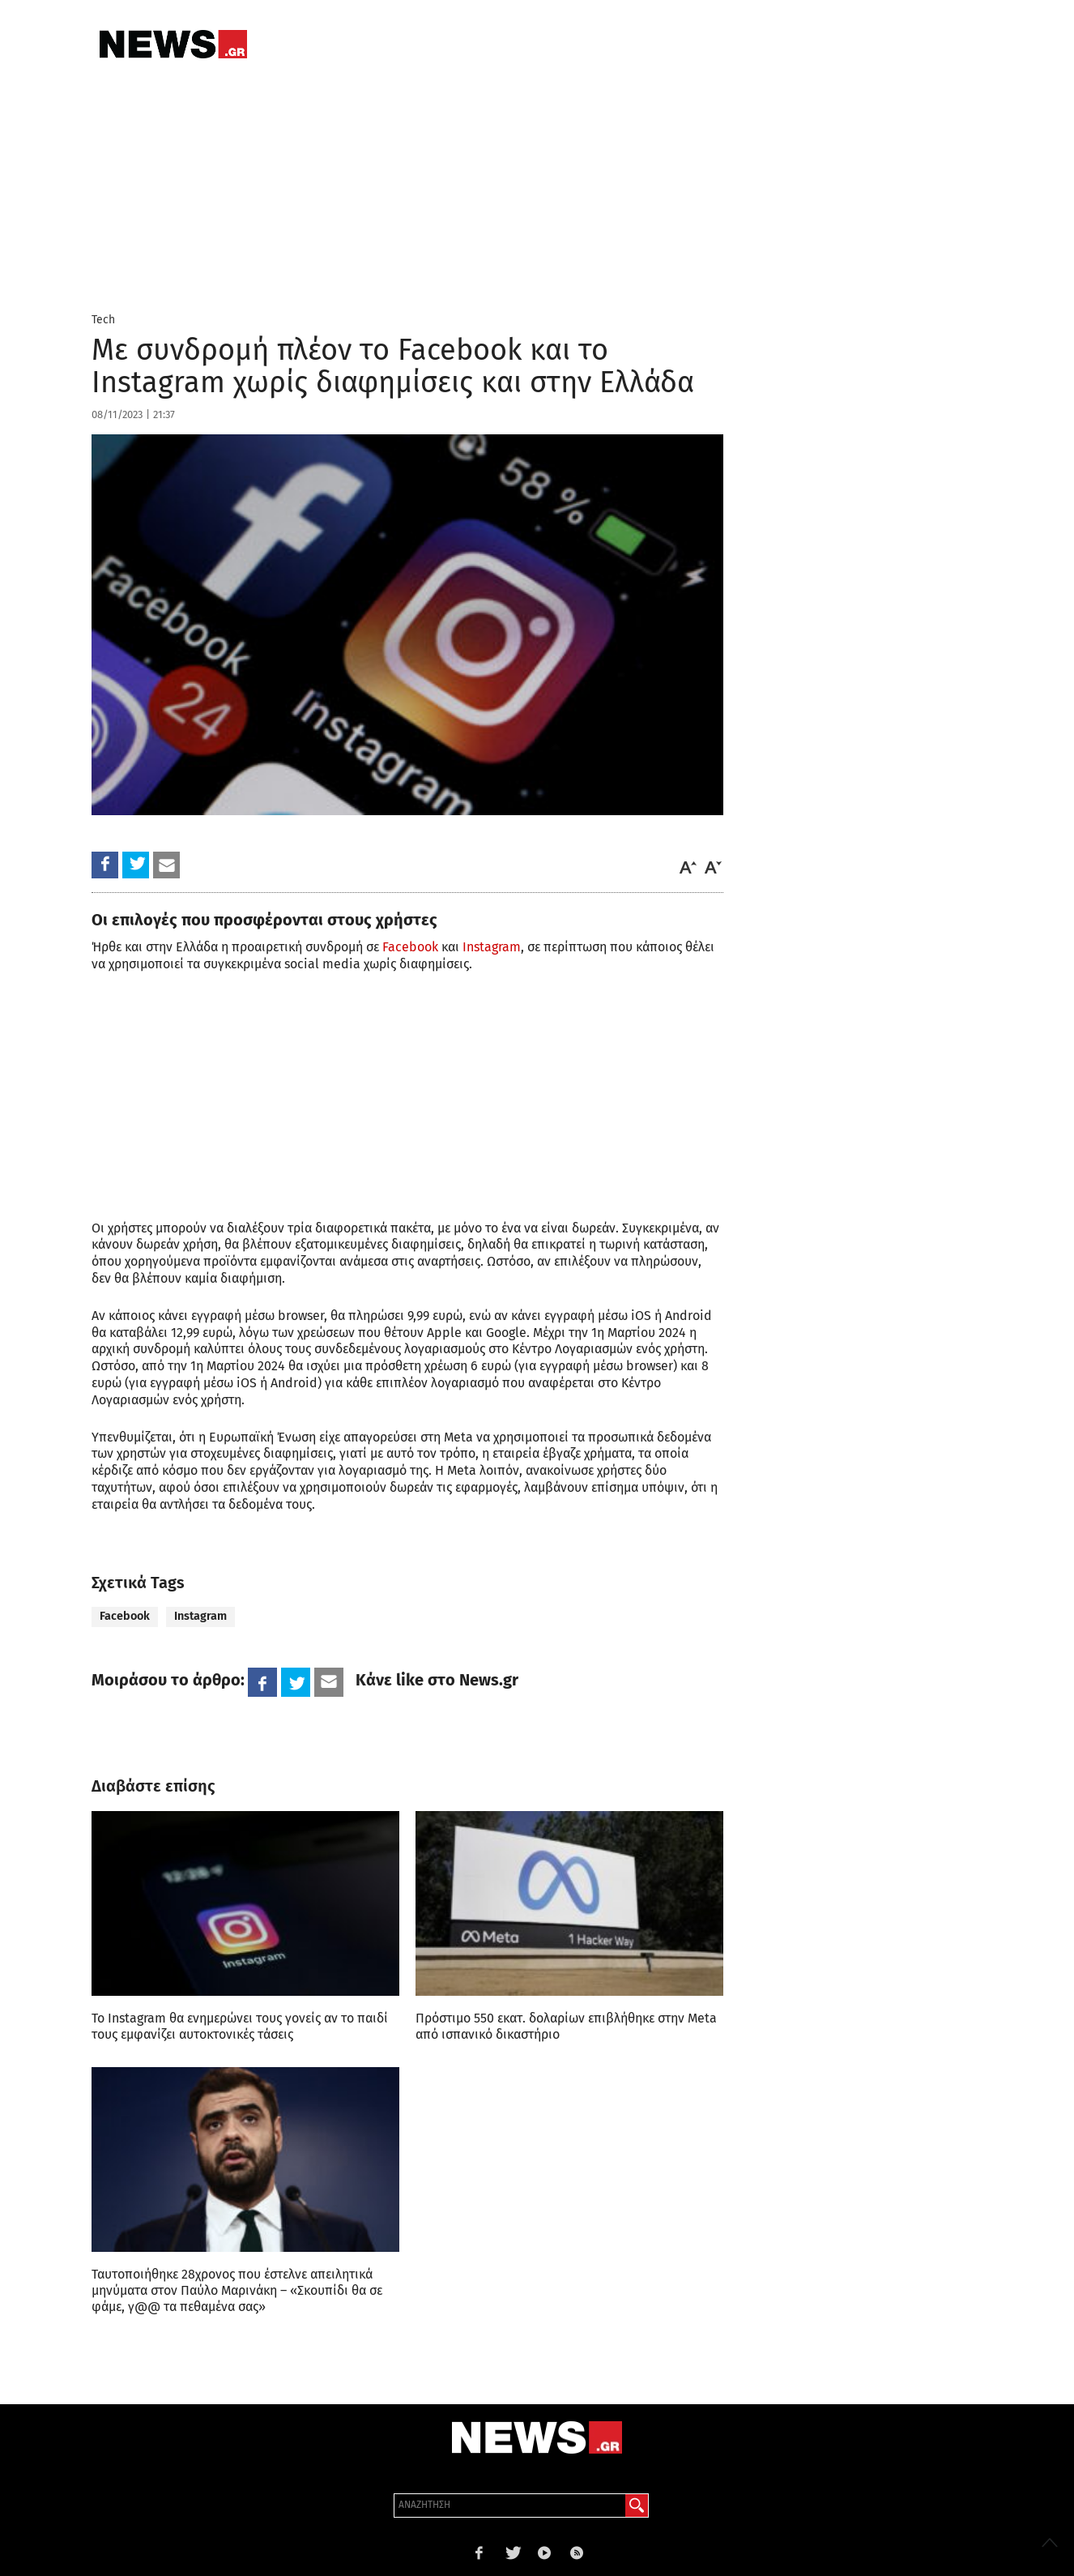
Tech (103, 320)
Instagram (491, 947)
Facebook (410, 947)
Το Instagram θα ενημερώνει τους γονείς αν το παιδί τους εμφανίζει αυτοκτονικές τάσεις (240, 2026)
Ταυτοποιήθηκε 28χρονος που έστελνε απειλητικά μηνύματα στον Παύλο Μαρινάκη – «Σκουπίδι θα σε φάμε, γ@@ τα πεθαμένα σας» (237, 2290)
